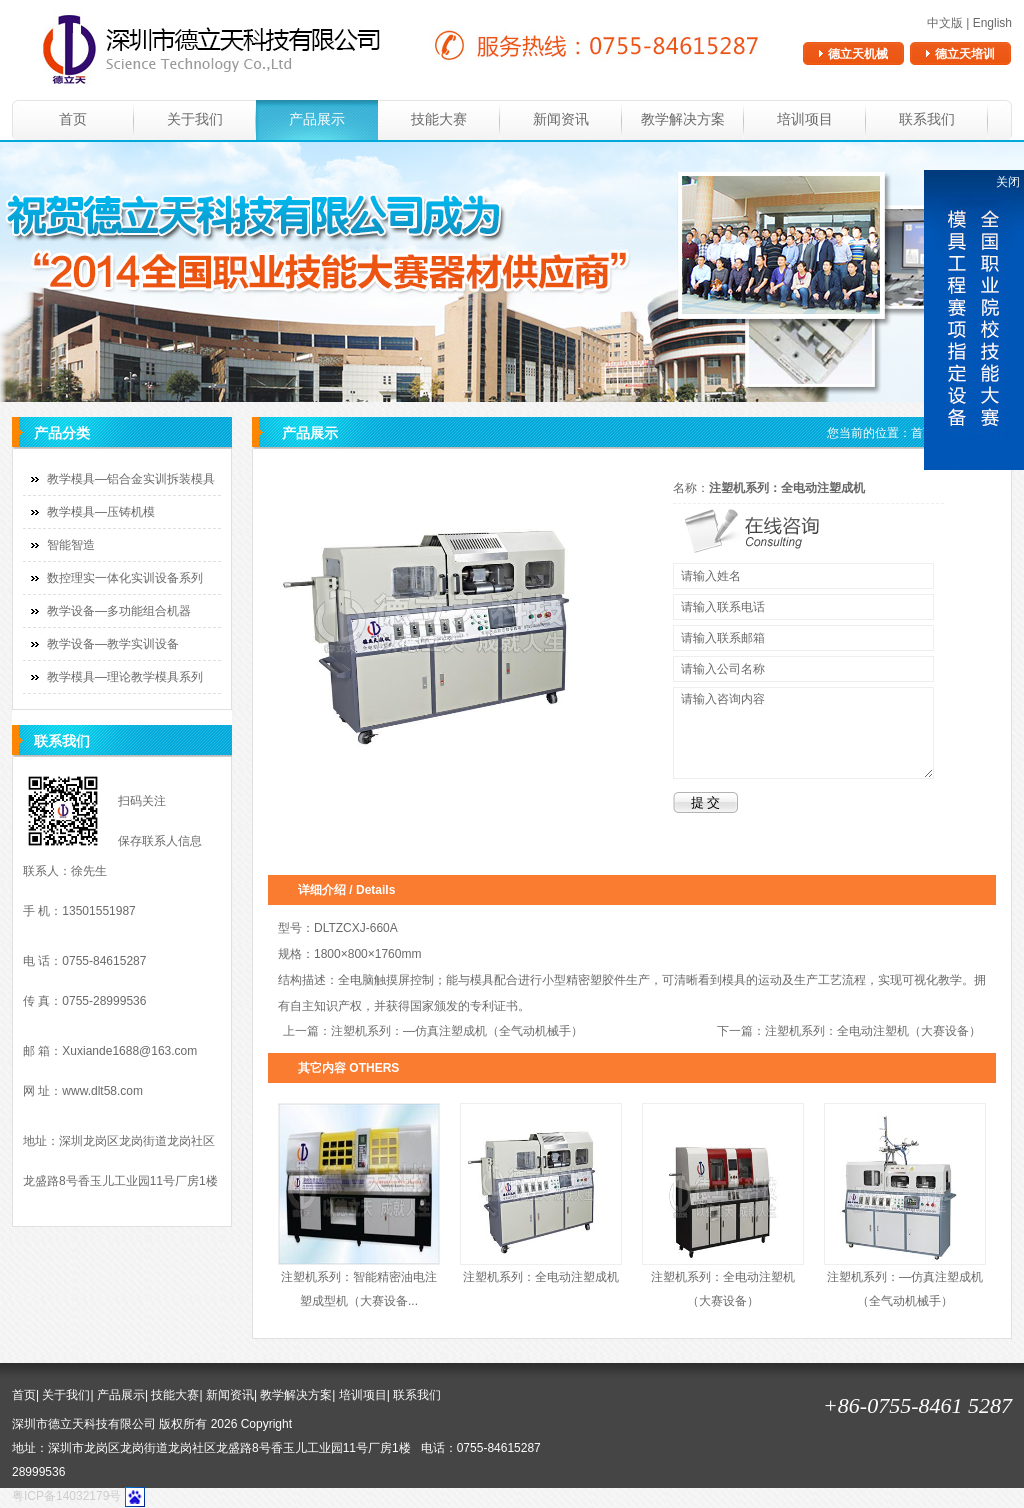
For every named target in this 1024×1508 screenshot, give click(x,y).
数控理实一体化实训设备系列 (125, 578)
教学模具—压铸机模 (101, 512)
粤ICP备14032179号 (66, 1496)
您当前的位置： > (912, 433)
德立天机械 (858, 54)
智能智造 (71, 545)
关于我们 (195, 119)
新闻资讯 (561, 119)
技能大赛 (439, 119)
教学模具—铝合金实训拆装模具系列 (119, 483)
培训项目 (805, 119)
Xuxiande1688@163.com (129, 1051)
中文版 (945, 23)
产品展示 (317, 119)
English (992, 23)
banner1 (512, 272)
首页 (73, 119)
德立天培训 (965, 54)
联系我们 (927, 119)
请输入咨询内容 (803, 733)
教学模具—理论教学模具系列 (125, 677)
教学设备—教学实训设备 (113, 644)
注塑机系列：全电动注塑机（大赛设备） (873, 1031)
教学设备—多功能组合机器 (119, 611)
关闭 (1008, 182)
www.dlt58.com (102, 1091)
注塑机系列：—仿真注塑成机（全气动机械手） (457, 1031)
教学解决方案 (683, 119)
